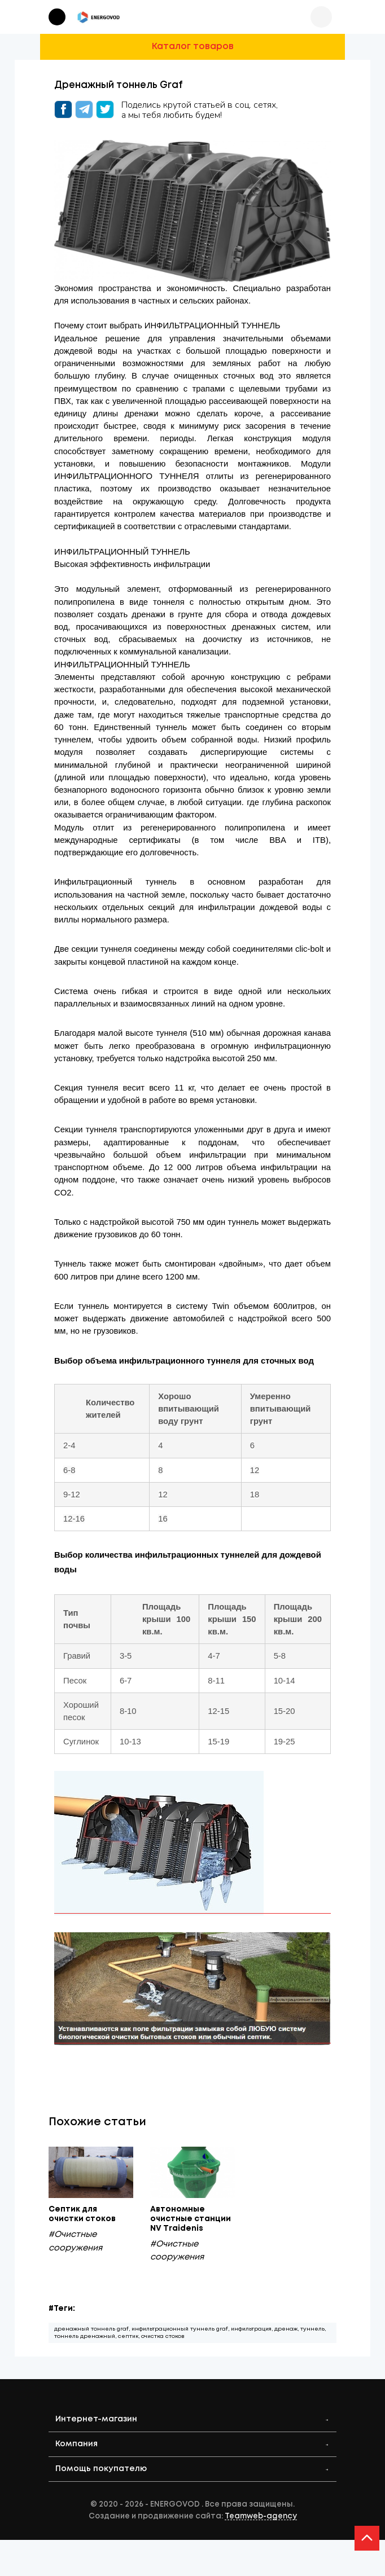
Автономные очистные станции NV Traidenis (192, 2220)
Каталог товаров (193, 46)
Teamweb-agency (261, 2519)
